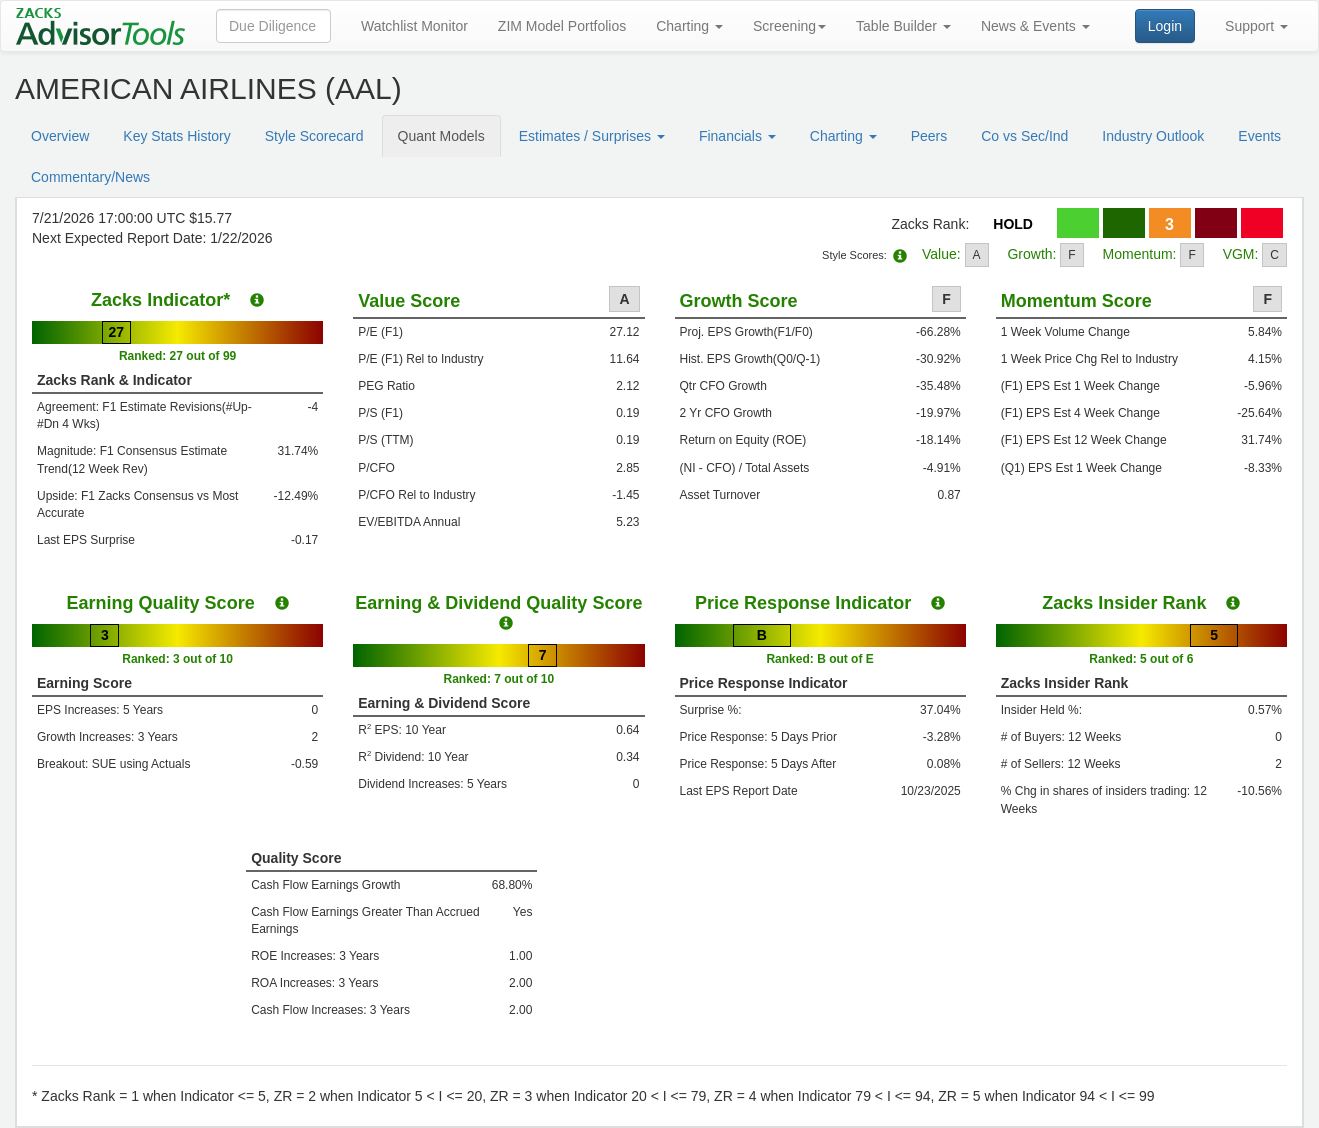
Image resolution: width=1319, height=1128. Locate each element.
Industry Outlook (1153, 136)
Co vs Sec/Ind (1024, 136)
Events (1259, 136)
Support (1256, 26)
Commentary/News (90, 177)
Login (1165, 26)
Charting (689, 26)
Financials (737, 136)
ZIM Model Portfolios (562, 26)
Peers (929, 136)
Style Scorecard (314, 136)
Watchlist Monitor (414, 26)
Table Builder (903, 26)
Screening (789, 26)
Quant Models (441, 136)
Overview (60, 136)
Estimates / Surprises (592, 136)
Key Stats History (176, 136)
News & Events (1035, 26)
